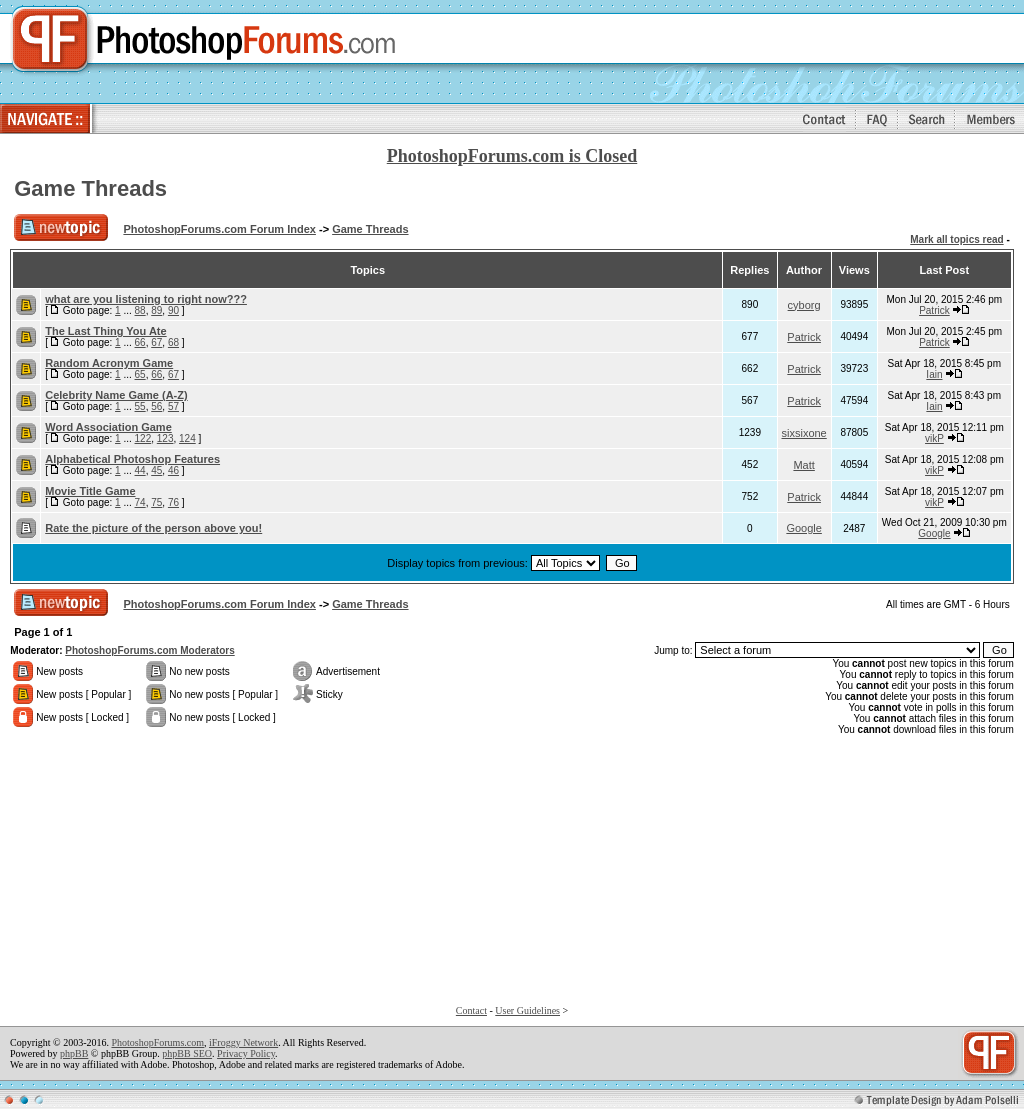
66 (140, 342)
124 (187, 438)
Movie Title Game (90, 491)
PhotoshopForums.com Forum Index (219, 229)
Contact (471, 1010)
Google (803, 528)
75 (156, 502)
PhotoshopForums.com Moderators (149, 650)
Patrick (934, 310)
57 (173, 406)
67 (156, 342)
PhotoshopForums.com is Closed (512, 156)
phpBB (74, 1053)
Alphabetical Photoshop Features (132, 459)
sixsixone (804, 433)
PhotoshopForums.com (157, 1042)
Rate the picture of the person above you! (153, 528)
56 (156, 406)
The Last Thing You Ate (105, 331)
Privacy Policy (246, 1053)
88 (140, 310)
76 (173, 502)
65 (140, 374)
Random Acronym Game (109, 363)
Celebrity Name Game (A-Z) (116, 395)
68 (173, 342)
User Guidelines (527, 1010)
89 (156, 310)
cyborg (804, 305)
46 (173, 470)
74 (140, 502)
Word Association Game (108, 427)
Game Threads (90, 188)
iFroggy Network (243, 1042)
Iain (934, 374)
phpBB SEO (187, 1053)
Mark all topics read (956, 239)
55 (140, 406)
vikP (934, 438)
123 (165, 438)
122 (143, 438)
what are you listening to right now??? (146, 299)
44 (140, 470)
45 (156, 470)
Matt (803, 465)
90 (173, 310)
